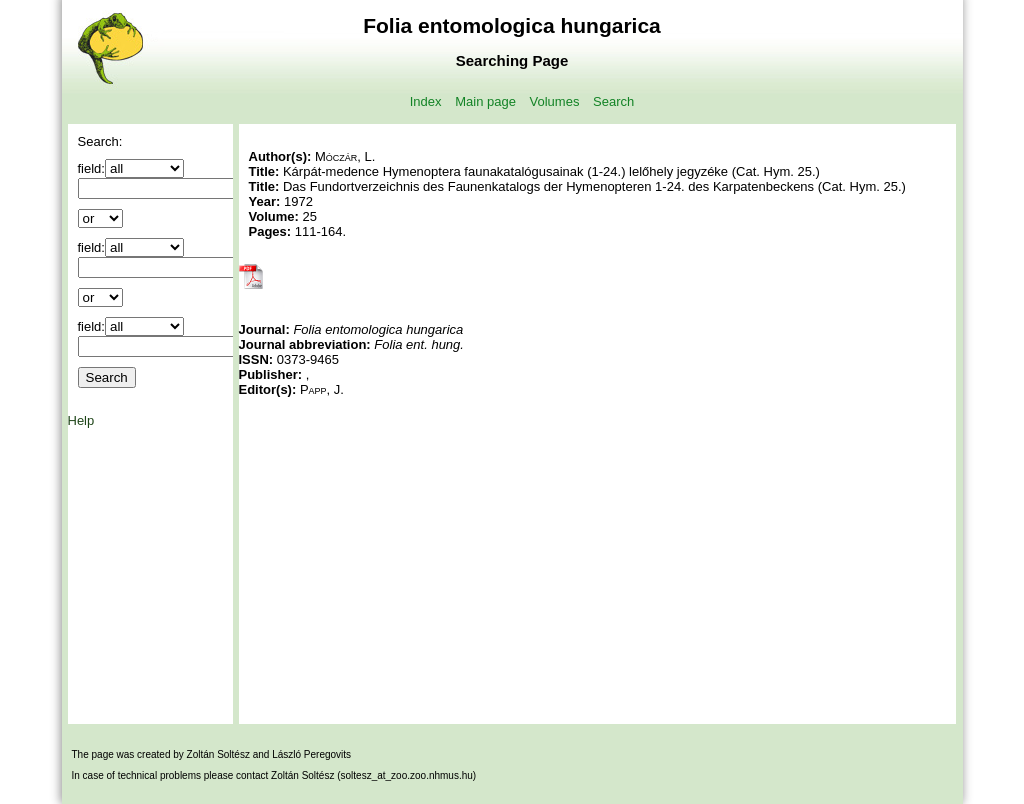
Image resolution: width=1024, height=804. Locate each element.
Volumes (555, 101)
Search (613, 101)
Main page (485, 101)
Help (81, 420)
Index (426, 101)
